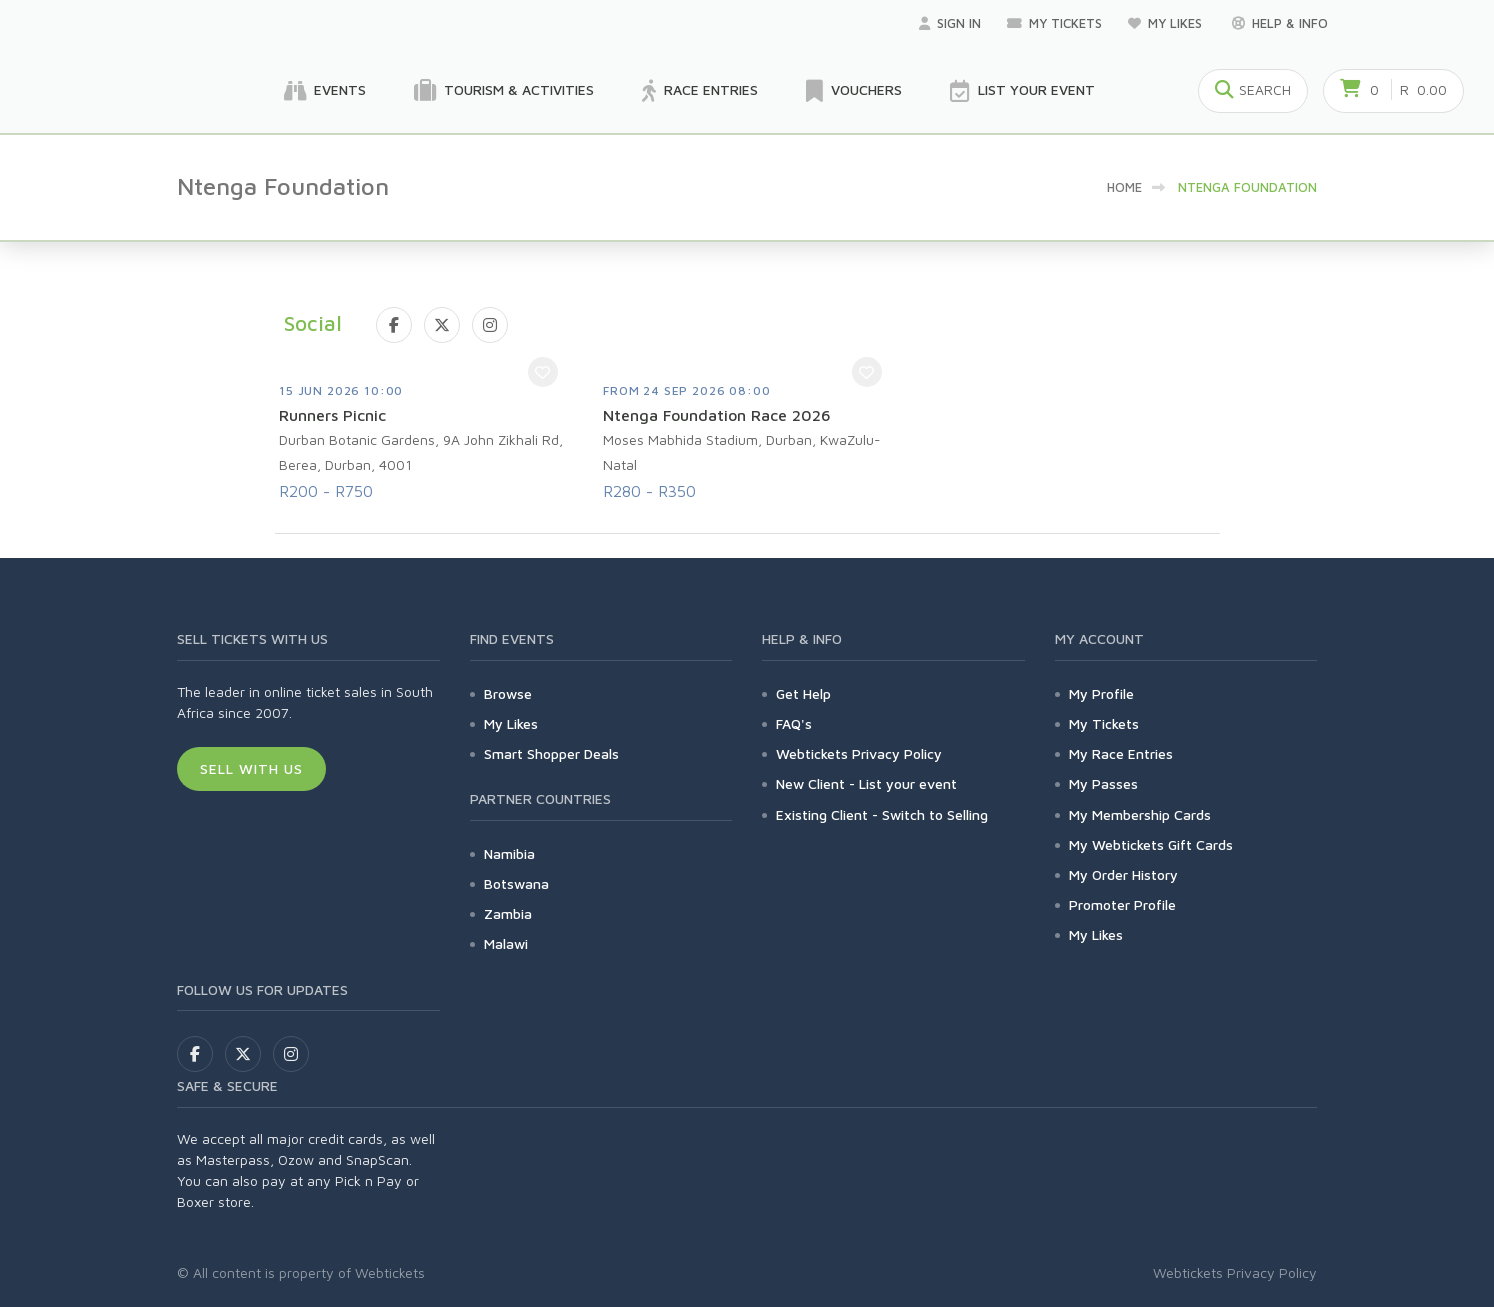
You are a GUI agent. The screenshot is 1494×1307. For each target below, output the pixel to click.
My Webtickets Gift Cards (1151, 844)
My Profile (1101, 693)
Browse (508, 693)
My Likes (1167, 23)
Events (325, 91)
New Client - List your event (866, 783)
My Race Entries (1121, 753)
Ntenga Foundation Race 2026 (717, 415)
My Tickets (1054, 23)
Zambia (508, 913)
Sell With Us (251, 768)
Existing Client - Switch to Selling (882, 814)
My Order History (1123, 874)
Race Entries (700, 91)
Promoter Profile (1122, 904)
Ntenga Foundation (1247, 187)
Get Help (803, 693)
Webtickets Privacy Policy (859, 753)
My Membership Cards (1140, 814)
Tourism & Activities (504, 91)
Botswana (516, 883)
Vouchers (854, 91)
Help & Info (1280, 23)
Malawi (506, 943)
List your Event (1022, 91)
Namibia (509, 853)
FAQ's (794, 723)
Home (1124, 187)
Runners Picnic (332, 415)
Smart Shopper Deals (551, 753)
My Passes (1103, 783)
